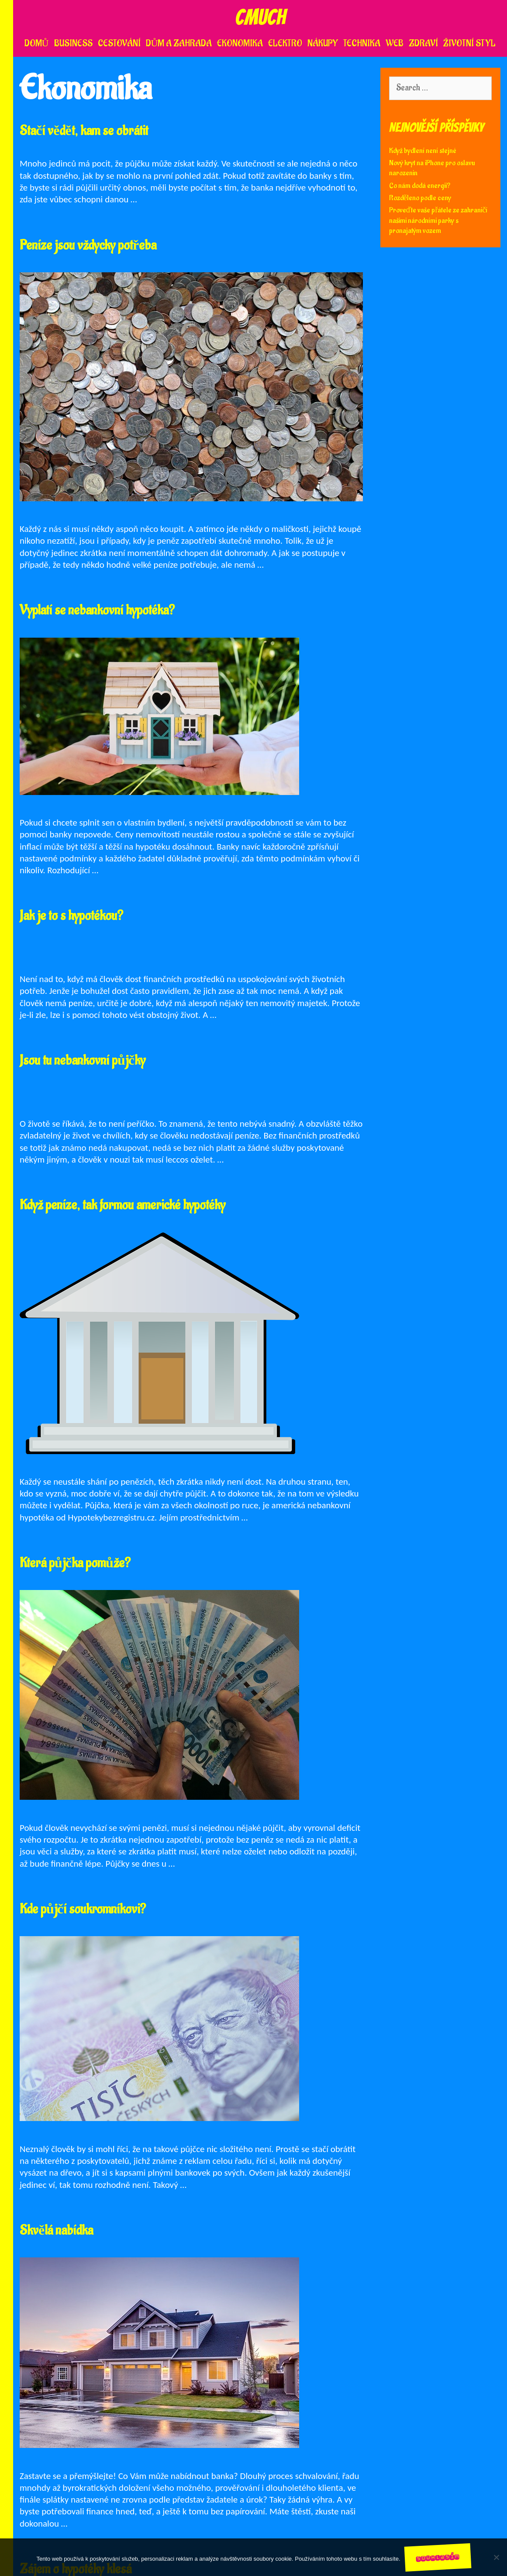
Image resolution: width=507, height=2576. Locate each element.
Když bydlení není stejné (422, 151)
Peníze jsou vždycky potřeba (88, 245)
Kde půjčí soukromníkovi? (83, 1909)
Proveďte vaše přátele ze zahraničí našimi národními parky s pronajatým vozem (438, 220)
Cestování (119, 43)
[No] (496, 2557)
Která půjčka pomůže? (75, 1563)
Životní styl (469, 43)
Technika (361, 43)
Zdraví (423, 43)
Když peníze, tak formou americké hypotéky (122, 1205)
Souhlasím (437, 2557)
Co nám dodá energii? (419, 186)
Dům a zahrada (179, 43)
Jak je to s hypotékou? (71, 915)
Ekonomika (240, 43)
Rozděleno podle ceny (420, 198)
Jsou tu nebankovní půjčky (82, 1060)
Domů (36, 43)
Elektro (285, 43)
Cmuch (260, 17)
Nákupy (322, 43)
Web (395, 43)
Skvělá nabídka (56, 2230)
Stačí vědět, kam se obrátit (84, 130)
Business (73, 43)
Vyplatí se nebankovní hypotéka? (97, 610)
